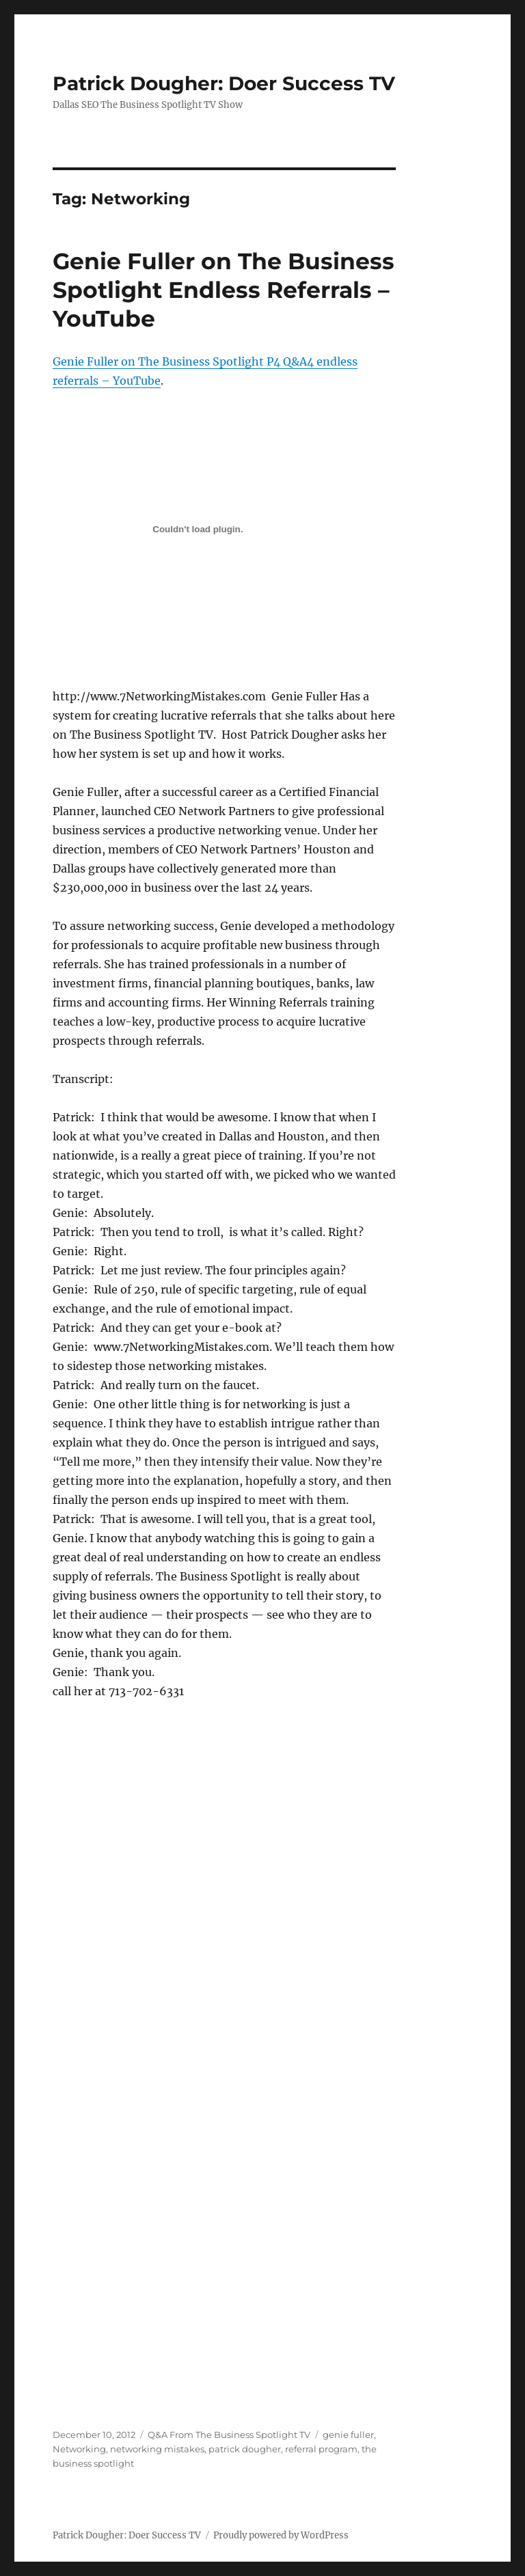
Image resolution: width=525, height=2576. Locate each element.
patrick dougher (244, 2448)
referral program (321, 2448)
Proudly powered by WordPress (281, 2535)
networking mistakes (157, 2448)
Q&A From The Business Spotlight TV (229, 2434)
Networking (79, 2448)
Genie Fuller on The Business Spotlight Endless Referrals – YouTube (223, 289)
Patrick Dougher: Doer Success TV (224, 83)
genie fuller (348, 2434)
